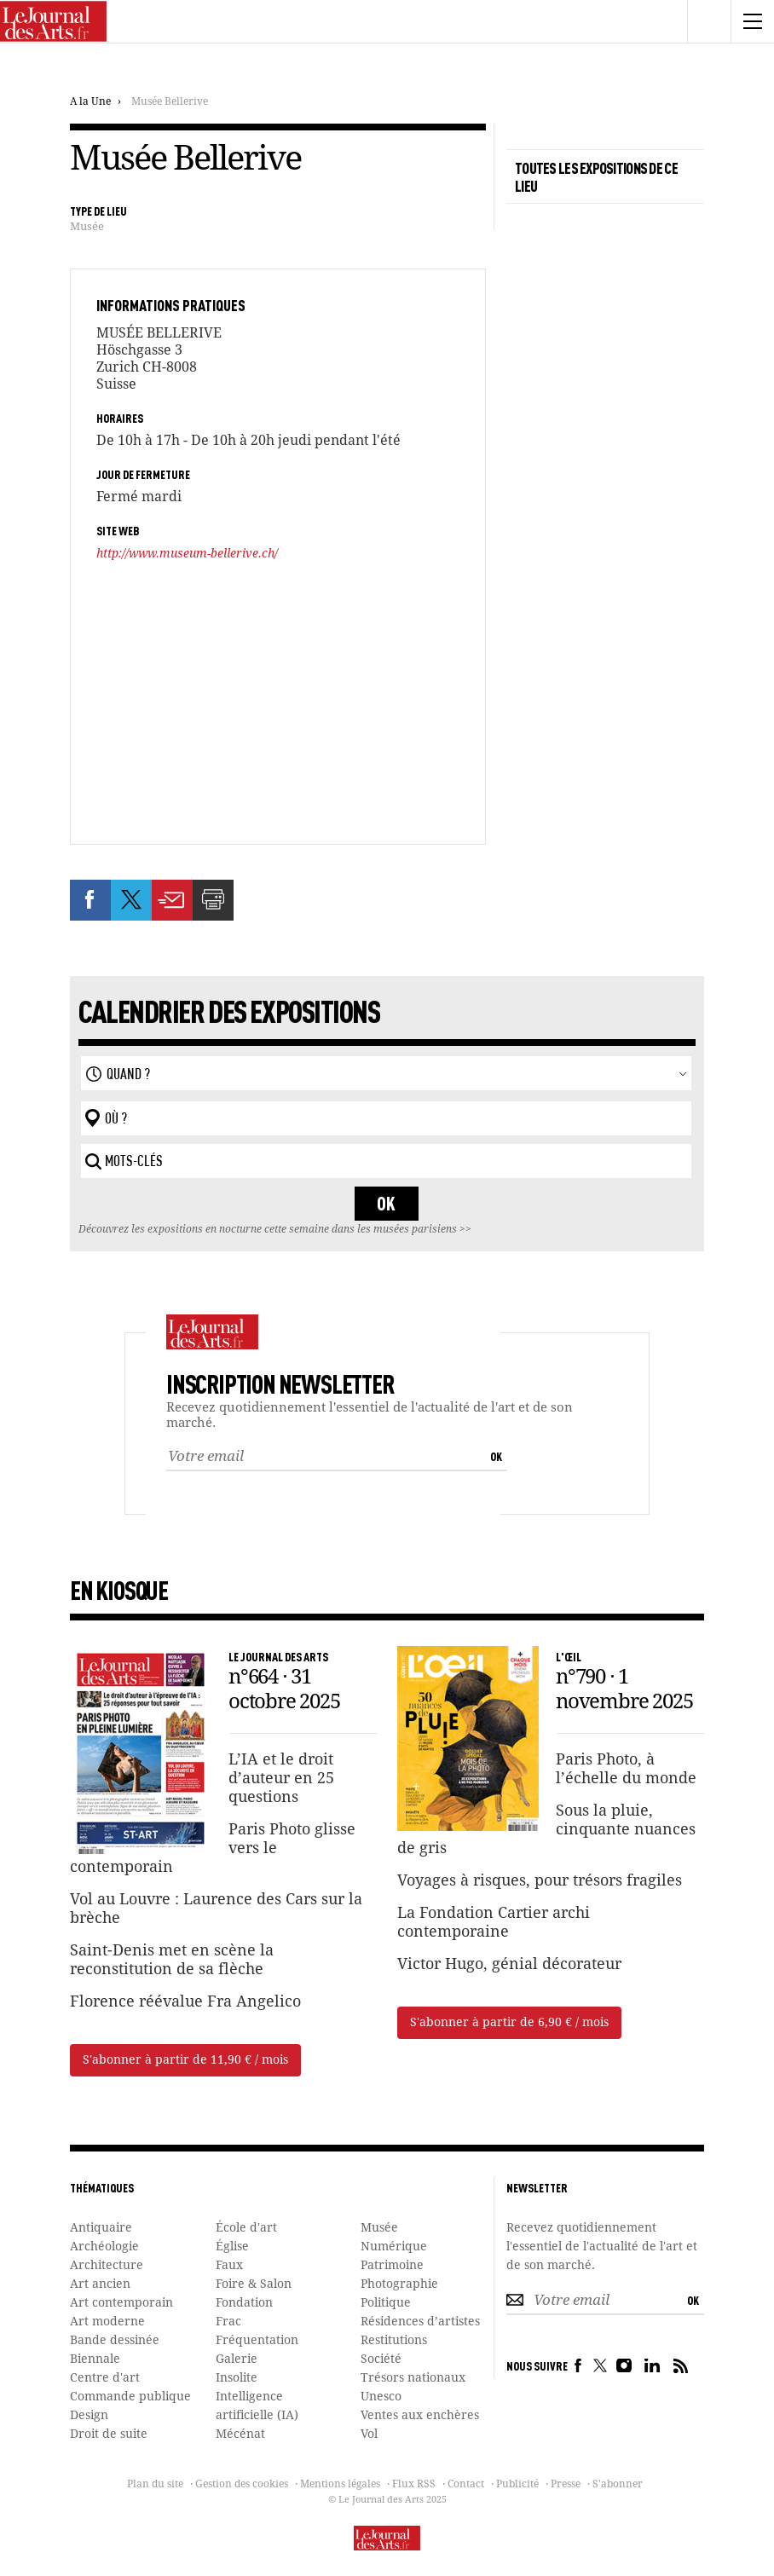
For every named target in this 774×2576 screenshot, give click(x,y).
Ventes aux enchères (420, 2416)
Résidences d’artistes (420, 2322)
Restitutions (394, 2341)
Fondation (244, 2303)
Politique (386, 2303)
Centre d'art (105, 2378)
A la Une (90, 102)
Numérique (394, 2247)
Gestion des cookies (241, 2485)
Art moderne (107, 2322)
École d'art (246, 2228)
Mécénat (240, 2434)
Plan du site (155, 2485)
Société (381, 2359)
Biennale (95, 2359)
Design (89, 2416)
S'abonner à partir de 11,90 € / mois (185, 2060)
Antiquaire (101, 2228)
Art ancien (100, 2284)
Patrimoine (392, 2266)
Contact (466, 2485)
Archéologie (104, 2247)
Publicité (517, 2485)
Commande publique (130, 2397)
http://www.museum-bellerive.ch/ (187, 554)
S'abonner (617, 2485)
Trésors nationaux (413, 2378)
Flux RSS (414, 2485)
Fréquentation (257, 2341)
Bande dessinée (114, 2341)
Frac (228, 2322)
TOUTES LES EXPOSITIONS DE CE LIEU (596, 176)
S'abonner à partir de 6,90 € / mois (509, 2023)
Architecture (106, 2266)
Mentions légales (340, 2485)
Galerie (236, 2359)
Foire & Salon (254, 2284)
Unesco (381, 2397)
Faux (229, 2266)
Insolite (236, 2378)
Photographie (399, 2284)
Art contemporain (121, 2303)
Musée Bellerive (169, 102)
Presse (565, 2485)
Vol (369, 2434)
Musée (87, 227)
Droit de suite (108, 2434)
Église (232, 2247)
